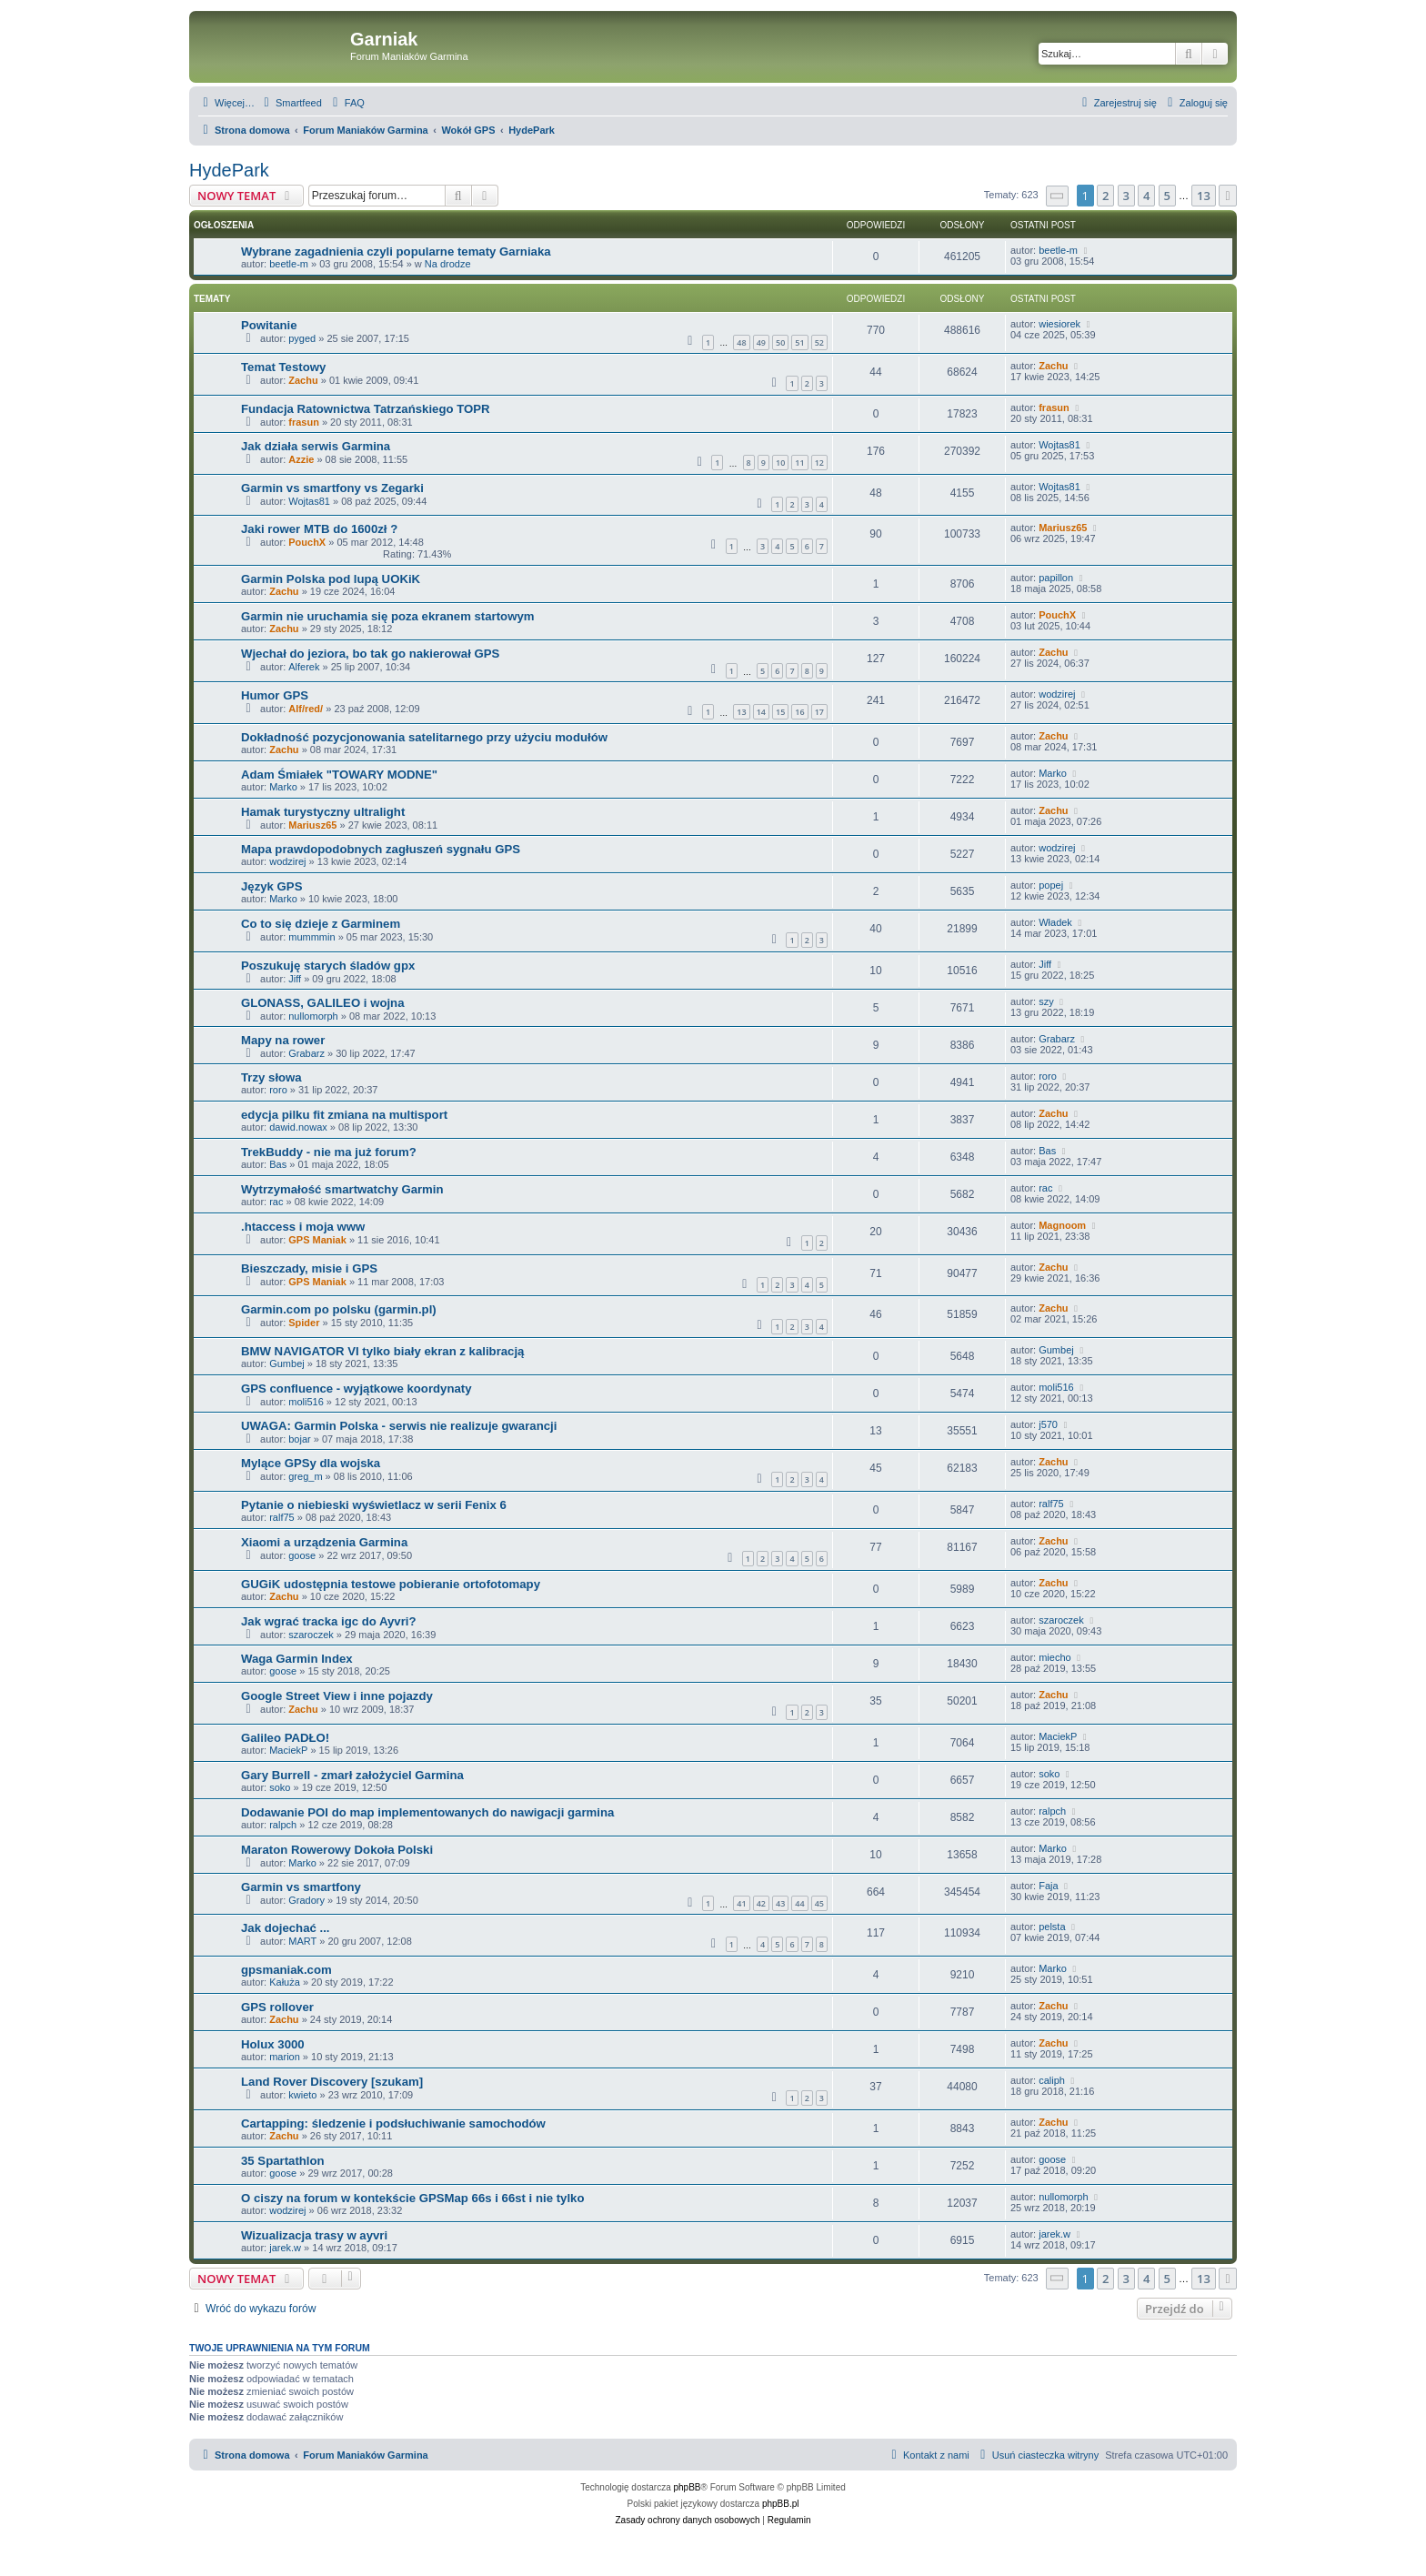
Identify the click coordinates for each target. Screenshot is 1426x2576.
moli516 (306, 1401)
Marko (283, 786)
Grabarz (306, 1053)
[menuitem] (290, 103)
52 (819, 342)
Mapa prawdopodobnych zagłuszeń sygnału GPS (380, 849)
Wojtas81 (1059, 444)
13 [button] (1203, 195)
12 (819, 462)
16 (799, 712)
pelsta (1052, 1926)
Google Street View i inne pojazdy (337, 1696)
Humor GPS (274, 695)
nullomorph (312, 1016)
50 (780, 342)
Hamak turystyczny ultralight (323, 812)
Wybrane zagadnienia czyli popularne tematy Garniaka (396, 251)
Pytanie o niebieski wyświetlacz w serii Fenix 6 (374, 1505)
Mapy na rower (283, 1040)
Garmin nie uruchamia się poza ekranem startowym (387, 616)
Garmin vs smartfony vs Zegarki (332, 488)
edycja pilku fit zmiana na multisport (344, 1115)
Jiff (294, 978)
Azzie (301, 459)
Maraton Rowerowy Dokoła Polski (337, 1850)
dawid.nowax (298, 1127)
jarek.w (285, 2247)
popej (1051, 885)
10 (780, 462)
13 (741, 712)
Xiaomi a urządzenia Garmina (324, 1542)
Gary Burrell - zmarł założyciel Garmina (352, 1775)
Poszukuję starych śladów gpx (328, 965)
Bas (277, 1164)
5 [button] (1167, 195)
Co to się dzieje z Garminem (320, 924)
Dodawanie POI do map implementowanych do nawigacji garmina (427, 1812)
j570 (1048, 1424)
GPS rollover (277, 2007)
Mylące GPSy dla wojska (310, 1463)
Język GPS (271, 886)
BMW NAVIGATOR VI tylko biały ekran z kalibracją (382, 1351)
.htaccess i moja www (303, 1226)
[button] (1058, 196)
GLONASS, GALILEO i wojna (323, 1003)
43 (780, 1903)
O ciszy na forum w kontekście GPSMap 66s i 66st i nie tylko (412, 2198)
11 (799, 462)
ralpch (282, 1824)
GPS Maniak (317, 1239)
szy (1046, 1001)
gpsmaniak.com (286, 1970)
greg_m (305, 1476)
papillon (1056, 577)
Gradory (306, 1900)
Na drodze (448, 263)
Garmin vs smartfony (301, 1887)
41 (741, 1903)
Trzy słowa (271, 1077)
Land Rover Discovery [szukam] (332, 2081)
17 (819, 712)
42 (761, 1903)
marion (284, 2056)
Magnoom (1062, 1225)
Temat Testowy (283, 367)
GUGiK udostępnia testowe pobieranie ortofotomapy (390, 1584)
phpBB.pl (780, 2504)
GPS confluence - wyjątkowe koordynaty (356, 1388)
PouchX (307, 542)
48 (741, 342)
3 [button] (1126, 195)
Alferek (303, 666)
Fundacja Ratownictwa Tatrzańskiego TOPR (365, 409)
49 (761, 342)
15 (780, 712)
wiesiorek (1059, 323)
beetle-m (288, 263)
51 (799, 342)
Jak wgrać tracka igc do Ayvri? (329, 1621)
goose (302, 1555)
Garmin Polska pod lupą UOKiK (330, 579)
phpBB (687, 2487)
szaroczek (311, 1634)
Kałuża (284, 1982)
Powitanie (269, 325)
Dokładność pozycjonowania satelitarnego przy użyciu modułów (424, 737)
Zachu (302, 380)
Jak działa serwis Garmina (315, 446)
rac (276, 1201)
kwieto (302, 2094)
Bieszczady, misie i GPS (309, 1268)
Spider (303, 1322)
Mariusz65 (1063, 527)
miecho (1054, 1657)
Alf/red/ (305, 708)
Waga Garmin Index (297, 1658)
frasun (303, 422)
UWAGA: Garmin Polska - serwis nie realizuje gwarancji (399, 1426)
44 (799, 1903)
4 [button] (1146, 195)
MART (302, 1941)
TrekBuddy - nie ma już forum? (329, 1152)
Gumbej (287, 1363)
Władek (1055, 922)
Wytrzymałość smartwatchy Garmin (342, 1189)
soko (279, 1787)
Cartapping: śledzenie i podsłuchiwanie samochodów (393, 2123)
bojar (299, 1439)
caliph (1052, 2080)
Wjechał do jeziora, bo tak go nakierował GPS (370, 653)
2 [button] (1105, 195)
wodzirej (1057, 694)
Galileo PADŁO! (285, 1738)
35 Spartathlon (283, 2161)
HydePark (229, 170)
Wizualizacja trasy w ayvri (314, 2235)
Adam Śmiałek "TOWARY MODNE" (339, 774)
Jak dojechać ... (285, 1928)
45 (819, 1903)
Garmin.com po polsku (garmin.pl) (339, 1309)
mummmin (311, 936)
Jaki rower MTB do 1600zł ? (319, 529)
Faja (1048, 1885)
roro (278, 1089)
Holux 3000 (273, 2044)
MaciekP (288, 1750)
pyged (302, 338)
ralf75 (282, 1517)
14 (761, 712)
